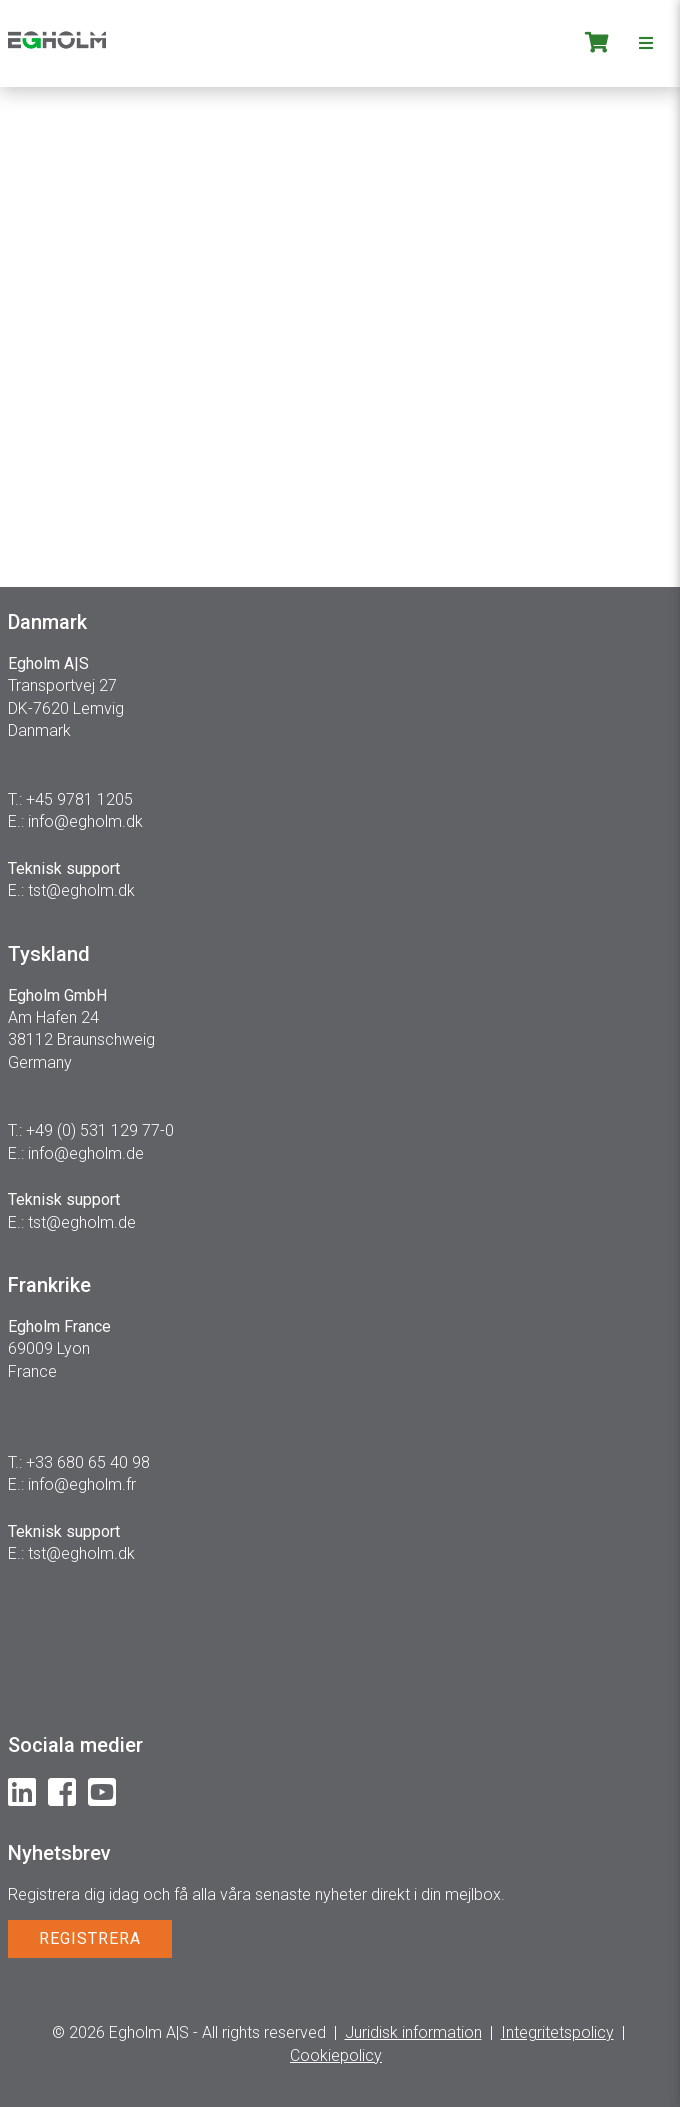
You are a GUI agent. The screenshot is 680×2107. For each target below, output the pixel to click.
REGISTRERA (90, 1938)
